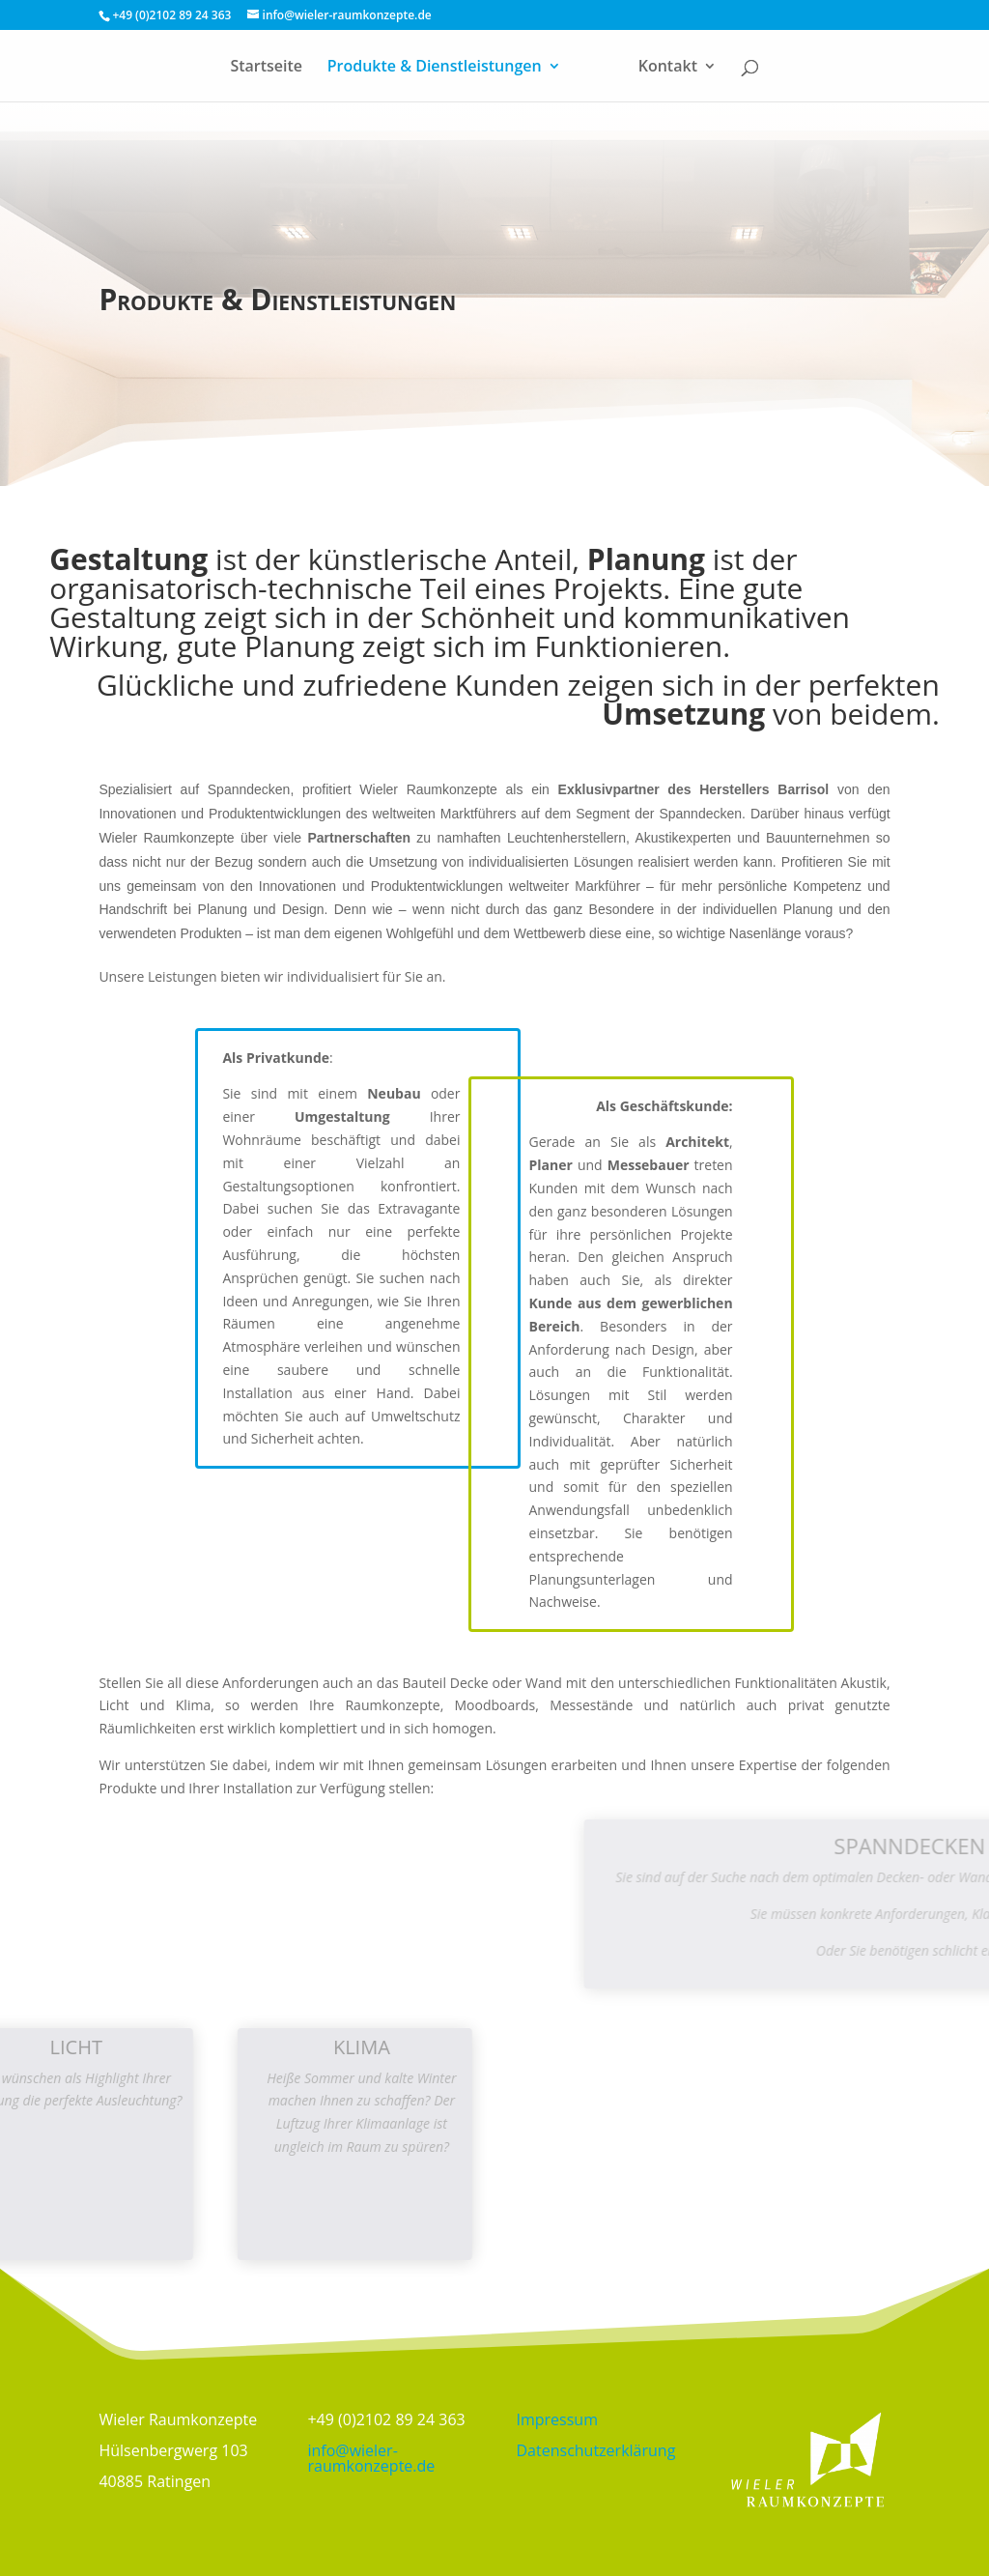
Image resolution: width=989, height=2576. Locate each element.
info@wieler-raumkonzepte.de (371, 2458)
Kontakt (667, 67)
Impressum (557, 2419)
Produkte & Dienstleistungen (434, 67)
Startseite (266, 67)
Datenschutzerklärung (596, 2450)
